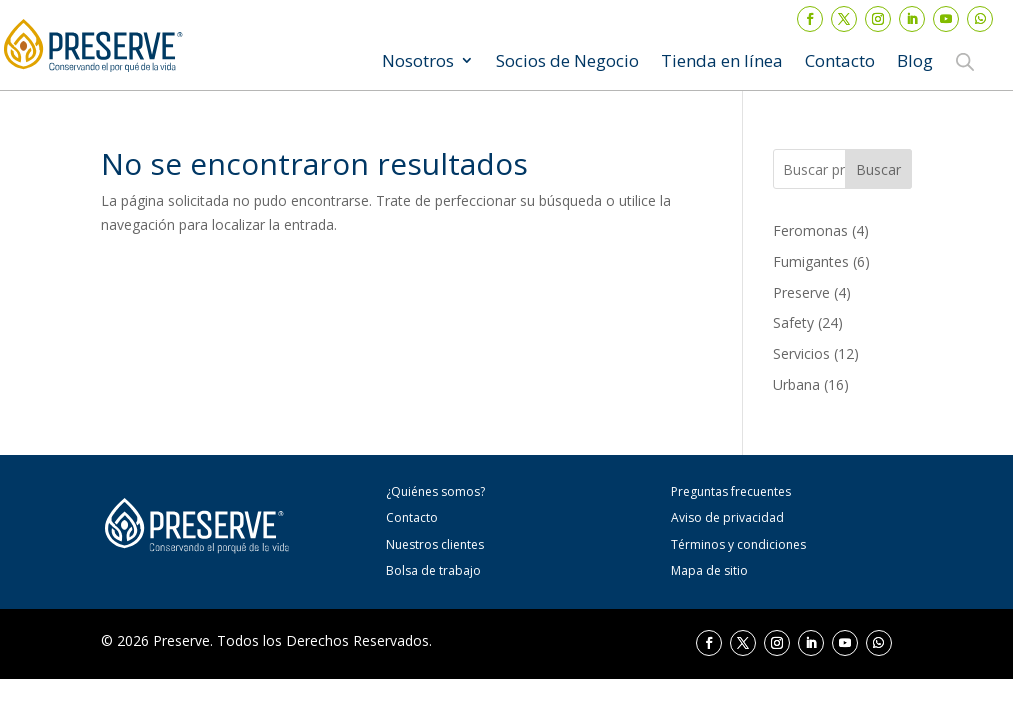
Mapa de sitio (709, 570)
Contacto (840, 62)
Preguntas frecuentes (731, 491)
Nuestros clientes (435, 544)
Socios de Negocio (567, 62)
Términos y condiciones (738, 544)
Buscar (878, 169)
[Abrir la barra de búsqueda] (965, 61)
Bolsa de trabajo (433, 570)
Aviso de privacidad (727, 517)
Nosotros (418, 62)
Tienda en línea (722, 62)
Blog (915, 62)
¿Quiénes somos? (435, 491)
